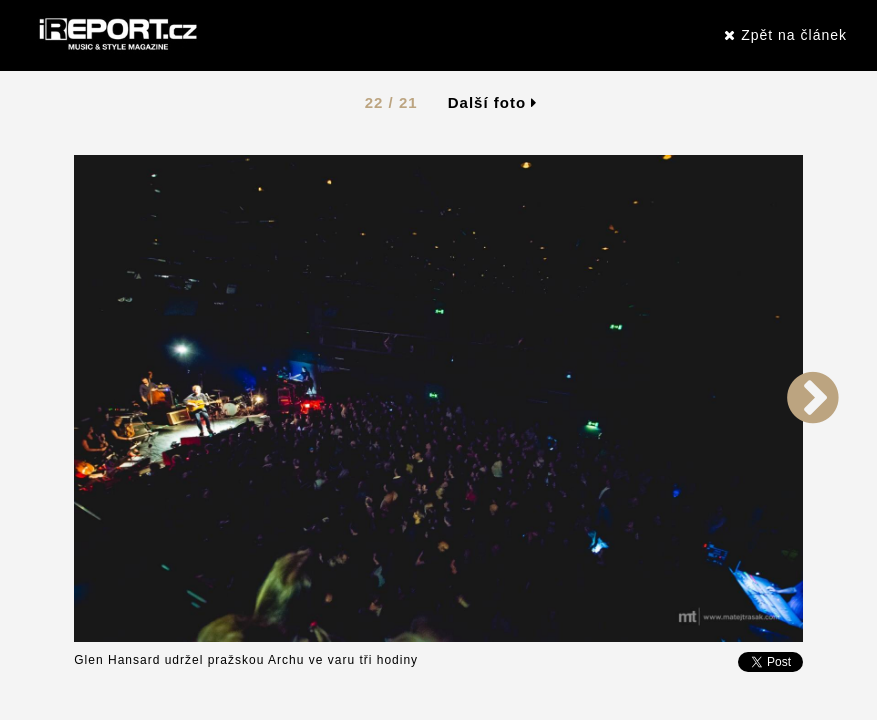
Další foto (493, 102)
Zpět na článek (785, 35)
